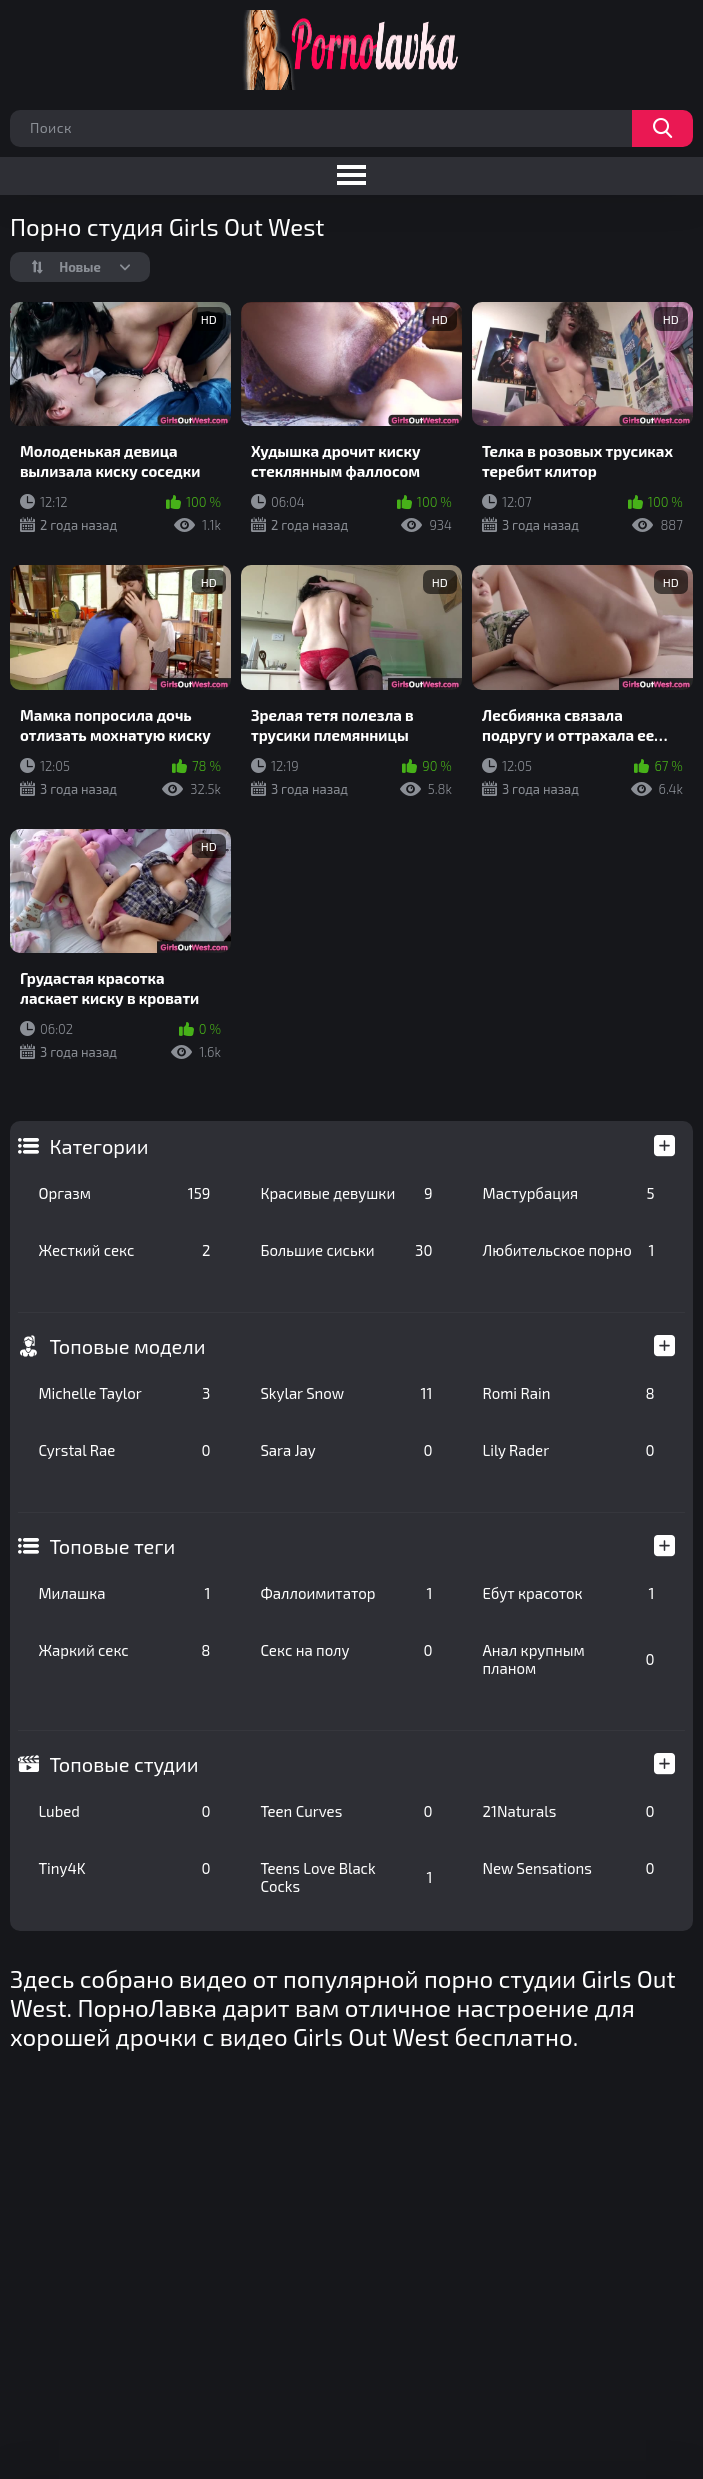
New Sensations (568, 1868)
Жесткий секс (124, 1250)
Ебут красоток (568, 1593)
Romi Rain (568, 1393)
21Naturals (568, 1811)
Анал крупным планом (568, 1659)
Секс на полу (346, 1650)
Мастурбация (568, 1193)
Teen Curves (346, 1811)
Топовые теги (112, 1546)
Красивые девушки (346, 1193)
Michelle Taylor (124, 1393)
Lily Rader (568, 1450)
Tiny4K (124, 1868)
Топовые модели (127, 1346)
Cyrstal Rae (124, 1450)
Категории (98, 1146)
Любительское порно (568, 1250)
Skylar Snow (346, 1393)
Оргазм (124, 1193)
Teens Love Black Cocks (346, 1877)
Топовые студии (123, 1764)
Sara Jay (346, 1450)
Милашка (124, 1593)
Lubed (124, 1811)
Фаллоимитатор (346, 1593)
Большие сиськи (346, 1250)
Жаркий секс (124, 1650)
